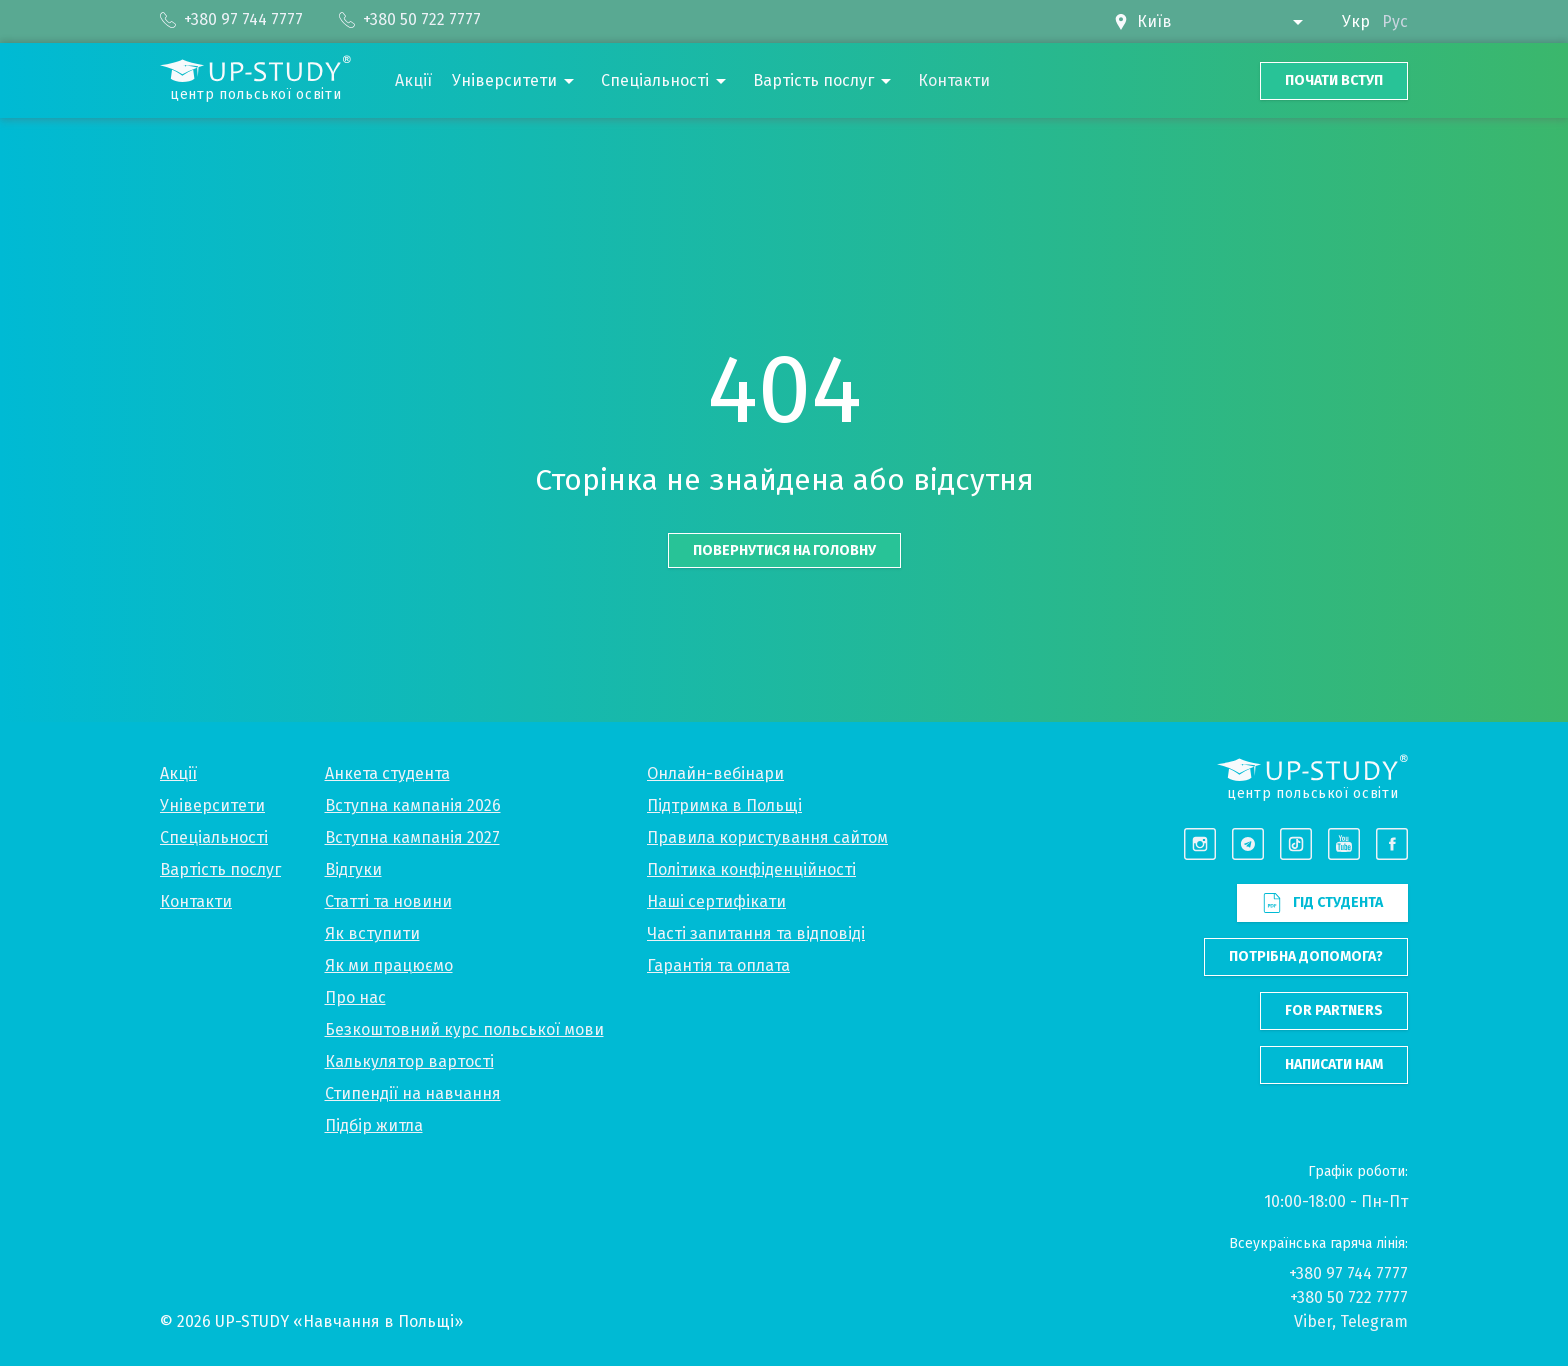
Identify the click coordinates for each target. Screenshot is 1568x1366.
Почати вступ (1334, 80)
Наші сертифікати (716, 901)
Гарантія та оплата (718, 965)
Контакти (196, 901)
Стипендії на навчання (413, 1093)
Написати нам (1334, 1064)
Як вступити (372, 933)
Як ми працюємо (389, 965)
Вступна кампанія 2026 (413, 805)
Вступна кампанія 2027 (412, 837)
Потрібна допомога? (1306, 956)
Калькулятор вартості (409, 1061)
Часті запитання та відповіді (756, 933)
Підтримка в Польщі (724, 805)
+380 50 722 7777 (1349, 1297)
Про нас (355, 997)
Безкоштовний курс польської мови (464, 1029)
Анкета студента (387, 773)
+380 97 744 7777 (1348, 1273)
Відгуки (353, 869)
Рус (1395, 21)
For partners (1334, 1010)
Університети (212, 805)
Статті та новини (388, 901)
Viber (1313, 1321)
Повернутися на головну (784, 550)
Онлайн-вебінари (715, 773)
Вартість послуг (220, 869)
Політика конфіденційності (751, 869)
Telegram (1374, 1321)
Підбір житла (374, 1125)
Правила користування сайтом (767, 837)
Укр (1356, 21)
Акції (178, 773)
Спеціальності (214, 837)
